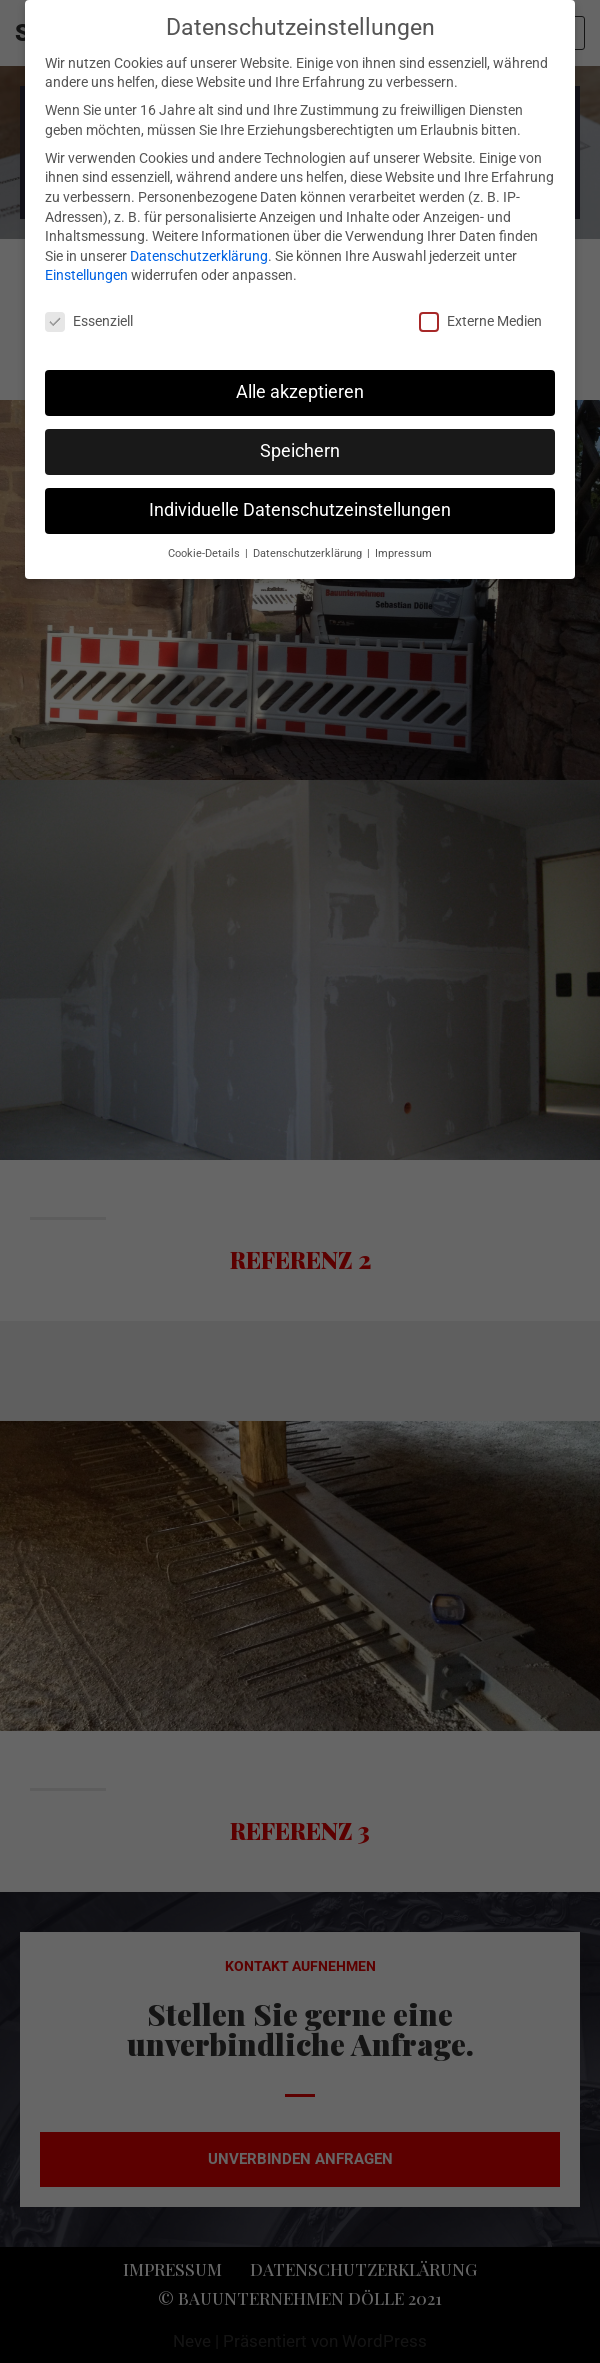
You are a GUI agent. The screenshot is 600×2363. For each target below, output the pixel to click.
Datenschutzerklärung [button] (309, 553)
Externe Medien (480, 321)
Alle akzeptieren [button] (300, 392)
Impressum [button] (403, 553)
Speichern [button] (300, 451)
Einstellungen (86, 275)
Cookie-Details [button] (205, 553)
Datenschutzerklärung (199, 256)
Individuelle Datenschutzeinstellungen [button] (300, 510)
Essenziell (89, 321)
